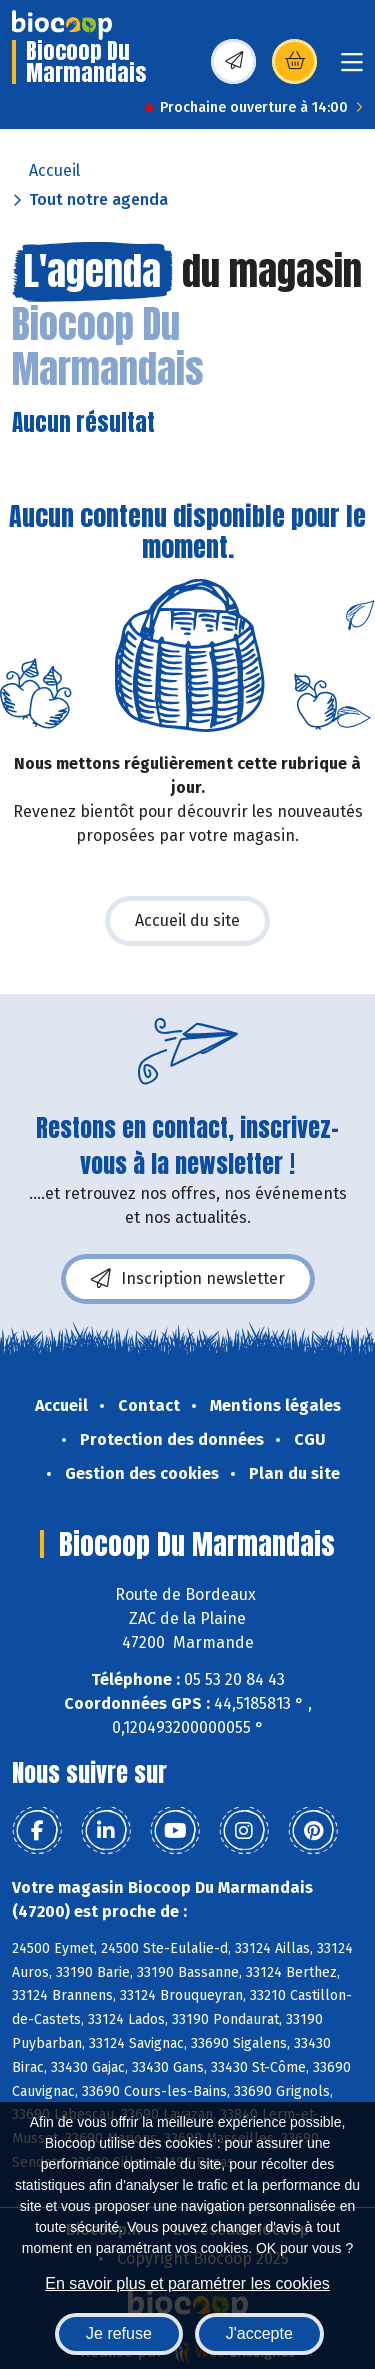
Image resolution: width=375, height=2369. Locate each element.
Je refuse (119, 2333)
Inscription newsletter (188, 1279)
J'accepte (259, 2333)
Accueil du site (187, 920)
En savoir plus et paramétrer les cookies (187, 2283)
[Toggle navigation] (352, 68)
